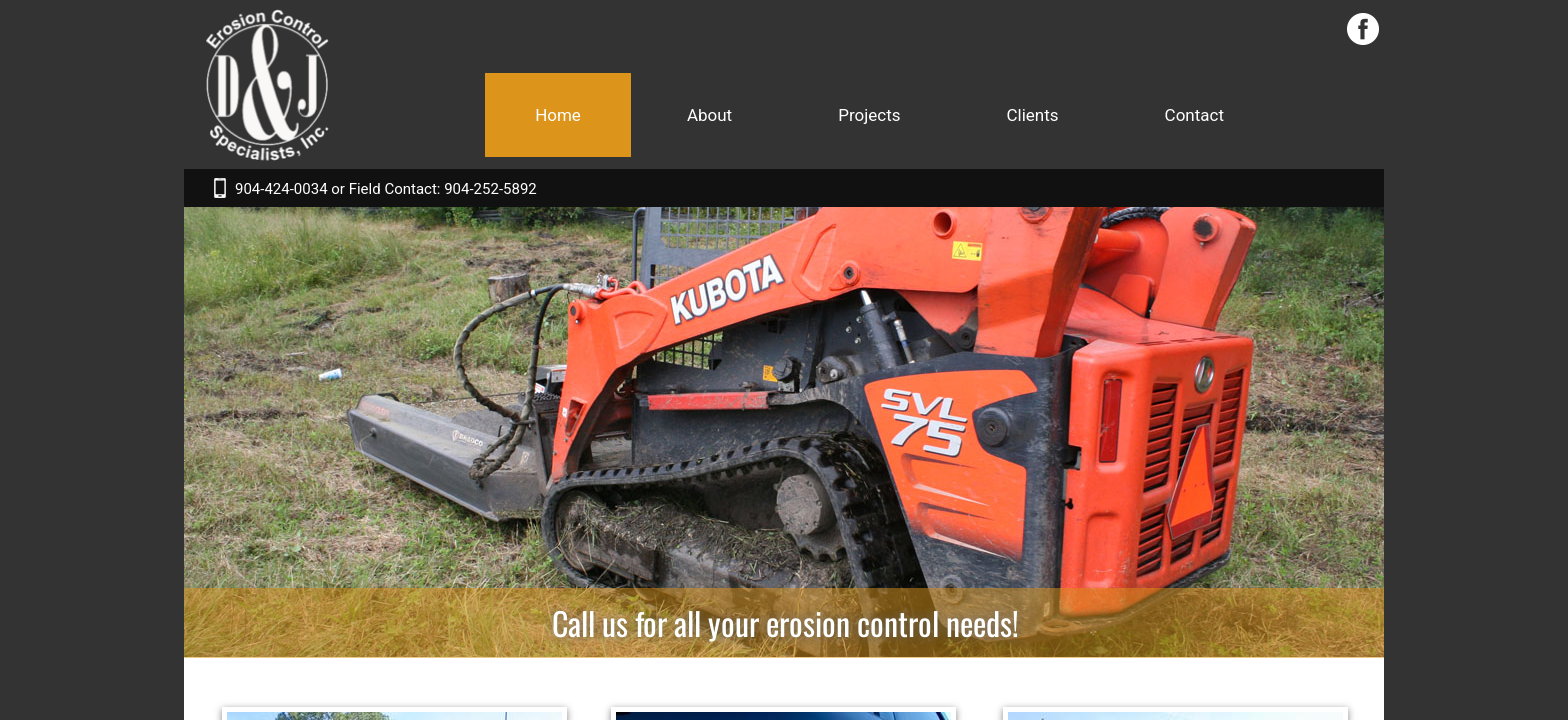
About (709, 115)
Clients (1033, 115)
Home (558, 115)
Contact (1194, 115)
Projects (869, 115)
